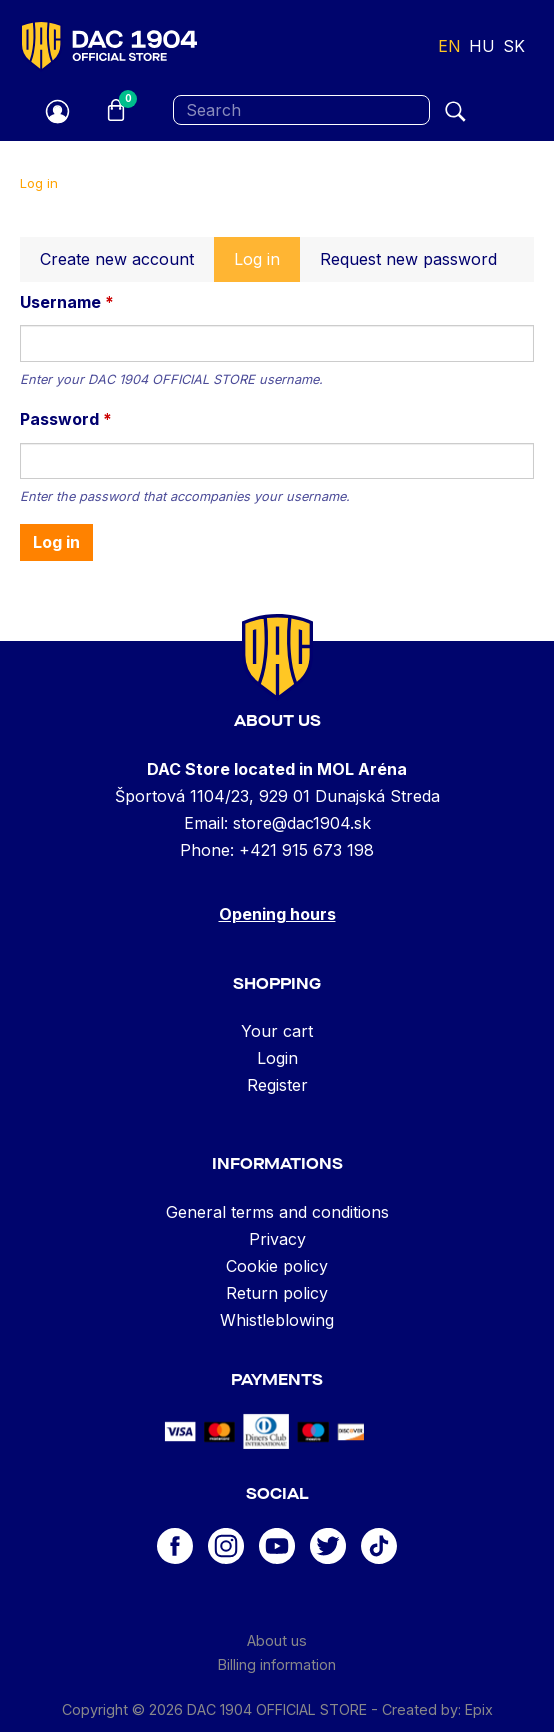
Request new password (408, 259)
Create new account (117, 259)
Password (66, 419)
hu (482, 46)
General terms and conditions (277, 1212)
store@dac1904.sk (302, 823)
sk (514, 46)
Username (67, 302)
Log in (267, 265)
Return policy (277, 1293)
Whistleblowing (277, 1320)
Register (277, 1085)
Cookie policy (277, 1266)
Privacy (277, 1239)
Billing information (277, 1664)
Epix (479, 1709)
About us (277, 1640)
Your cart (277, 1031)
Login (277, 1058)
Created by (420, 1709)
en (449, 46)
